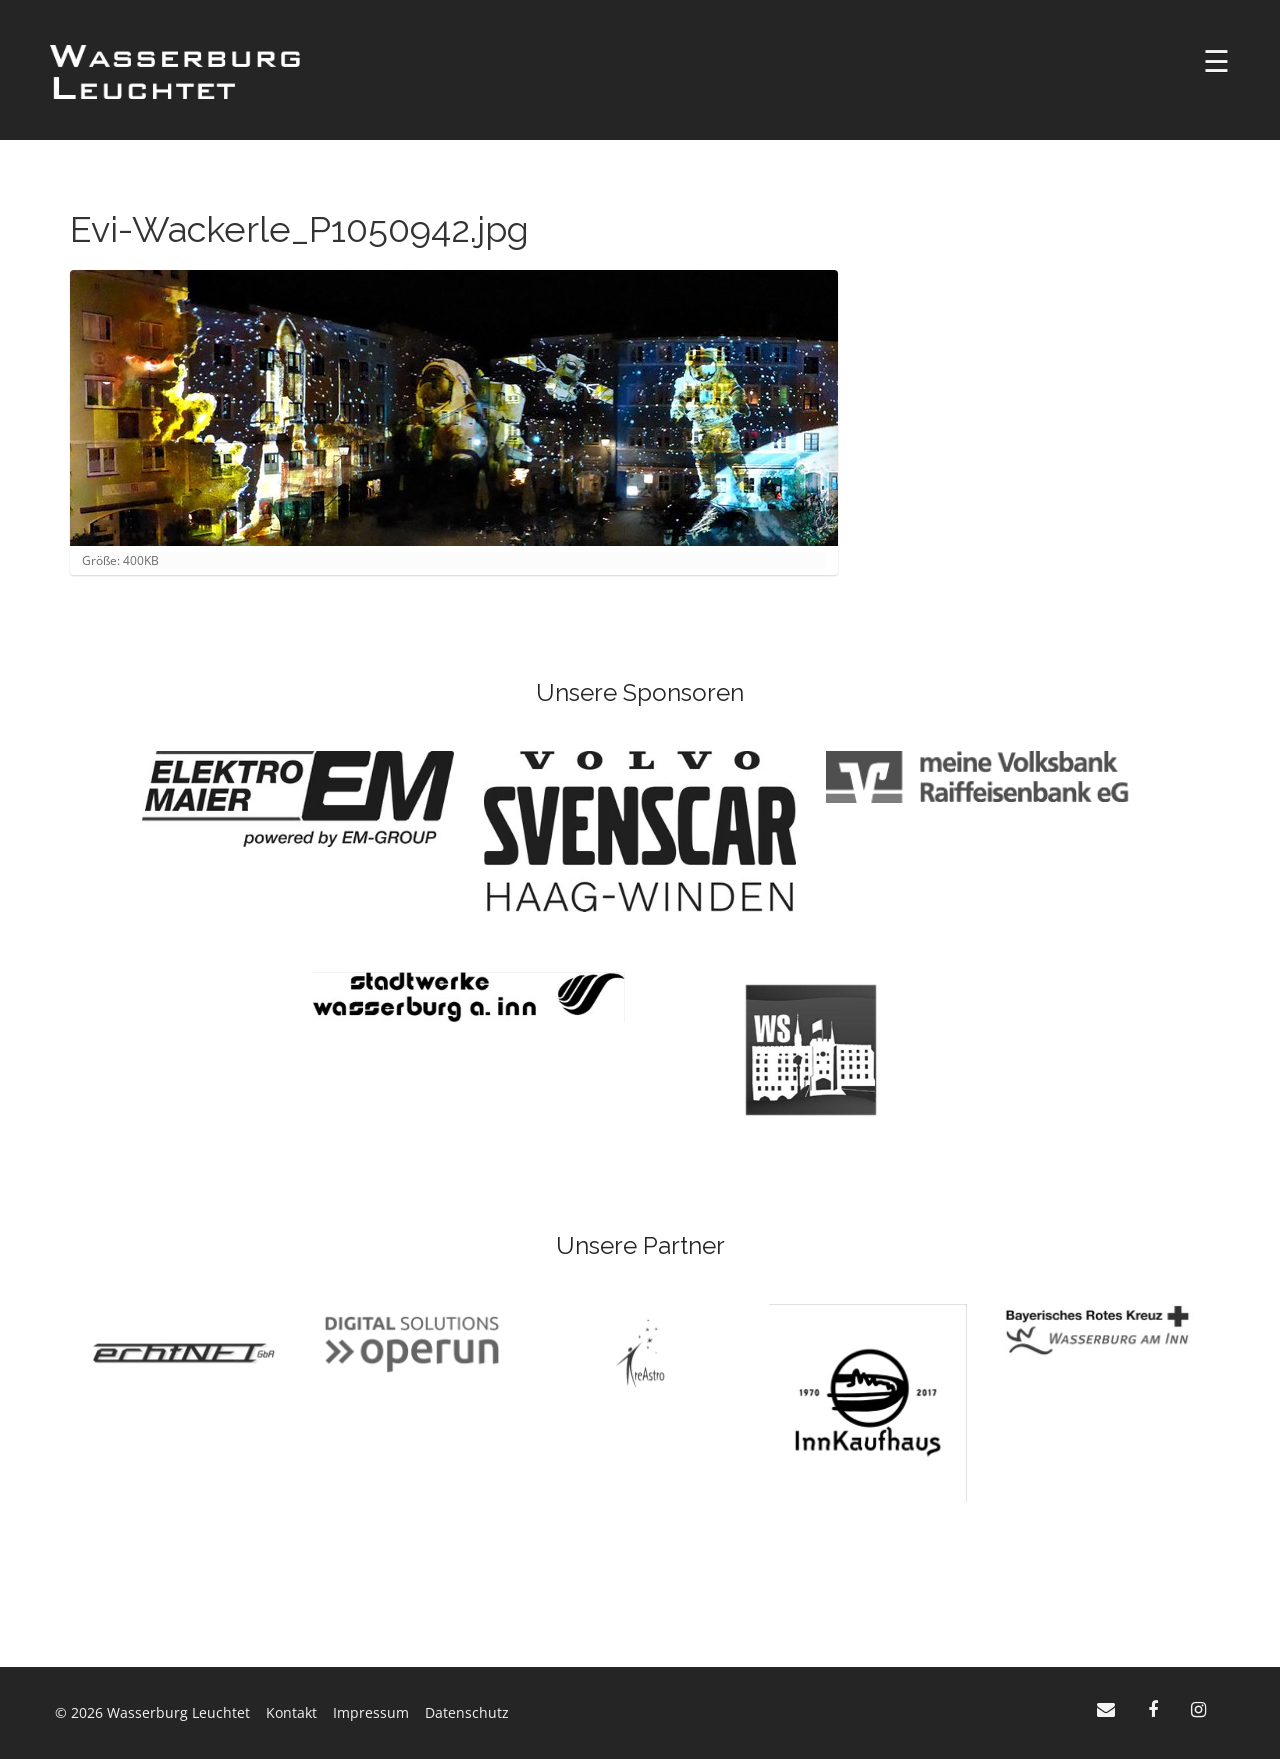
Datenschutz (467, 1712)
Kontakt (291, 1712)
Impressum (371, 1712)
